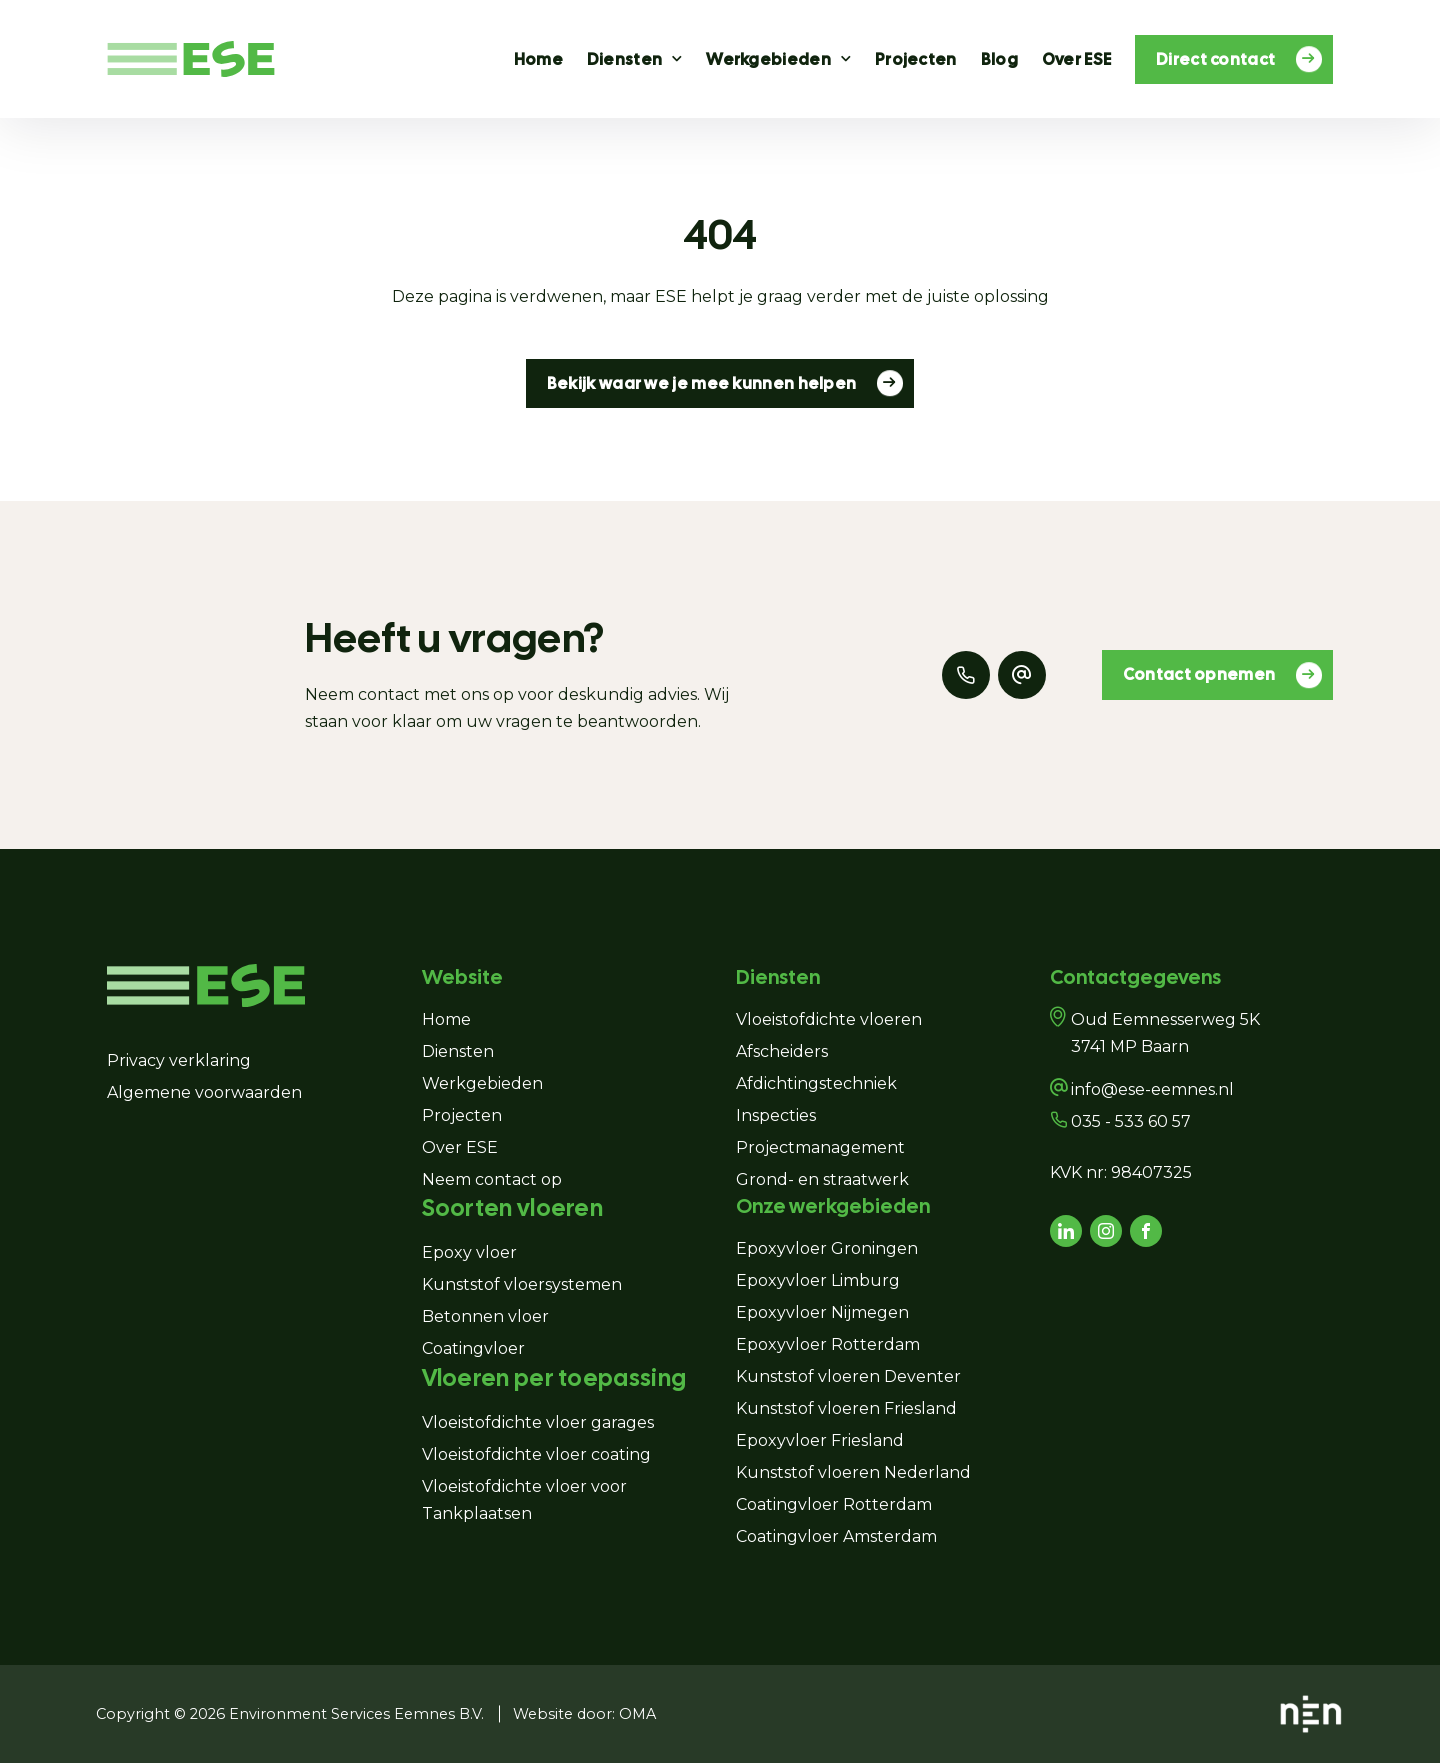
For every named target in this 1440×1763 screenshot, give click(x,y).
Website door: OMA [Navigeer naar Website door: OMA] (584, 1714)
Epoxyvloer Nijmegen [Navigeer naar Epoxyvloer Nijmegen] (822, 1312)
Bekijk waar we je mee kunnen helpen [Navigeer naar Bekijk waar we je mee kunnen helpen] (714, 383)
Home (538, 59)
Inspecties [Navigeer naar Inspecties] (776, 1115)
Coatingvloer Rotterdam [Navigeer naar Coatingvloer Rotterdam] (834, 1504)
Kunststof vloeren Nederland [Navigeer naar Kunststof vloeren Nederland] (853, 1472)
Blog (999, 59)
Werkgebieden (768, 59)
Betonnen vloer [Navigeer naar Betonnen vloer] (485, 1316)
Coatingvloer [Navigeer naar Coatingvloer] (473, 1348)
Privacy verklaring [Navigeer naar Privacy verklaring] (179, 1060)
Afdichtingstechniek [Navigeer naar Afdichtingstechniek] (816, 1083)
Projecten (916, 59)
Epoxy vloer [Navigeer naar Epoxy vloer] (469, 1252)
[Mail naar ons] (1022, 675)
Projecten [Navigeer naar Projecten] (462, 1115)
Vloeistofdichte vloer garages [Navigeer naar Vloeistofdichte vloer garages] (540, 1422)
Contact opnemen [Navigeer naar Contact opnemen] (1212, 675)
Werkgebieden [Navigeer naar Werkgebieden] (482, 1083)
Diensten (624, 59)
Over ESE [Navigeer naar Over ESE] (460, 1147)
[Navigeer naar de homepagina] (191, 59)
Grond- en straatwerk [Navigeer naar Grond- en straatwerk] (822, 1179)
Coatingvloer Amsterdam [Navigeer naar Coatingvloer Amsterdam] (836, 1536)
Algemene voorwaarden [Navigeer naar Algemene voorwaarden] (204, 1092)
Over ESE (1076, 59)
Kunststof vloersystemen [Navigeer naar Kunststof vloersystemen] (522, 1284)
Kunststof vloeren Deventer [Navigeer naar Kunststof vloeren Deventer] (848, 1376)
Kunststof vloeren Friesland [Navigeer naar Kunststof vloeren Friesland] (846, 1408)
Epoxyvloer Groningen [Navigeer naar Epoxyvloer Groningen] (827, 1248)
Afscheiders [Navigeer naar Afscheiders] (782, 1051)
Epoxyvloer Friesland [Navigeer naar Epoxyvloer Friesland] (820, 1440)
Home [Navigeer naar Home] (446, 1019)
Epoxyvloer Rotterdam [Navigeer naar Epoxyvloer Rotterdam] (828, 1344)
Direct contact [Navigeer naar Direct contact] (1228, 59)
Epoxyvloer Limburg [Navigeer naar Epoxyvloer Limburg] (818, 1280)
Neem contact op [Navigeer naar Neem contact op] (492, 1179)
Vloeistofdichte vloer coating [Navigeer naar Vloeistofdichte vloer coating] (536, 1454)
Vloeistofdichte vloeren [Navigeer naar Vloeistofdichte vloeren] (829, 1019)
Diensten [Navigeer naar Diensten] (458, 1051)
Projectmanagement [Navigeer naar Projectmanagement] (820, 1147)
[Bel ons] (966, 675)
